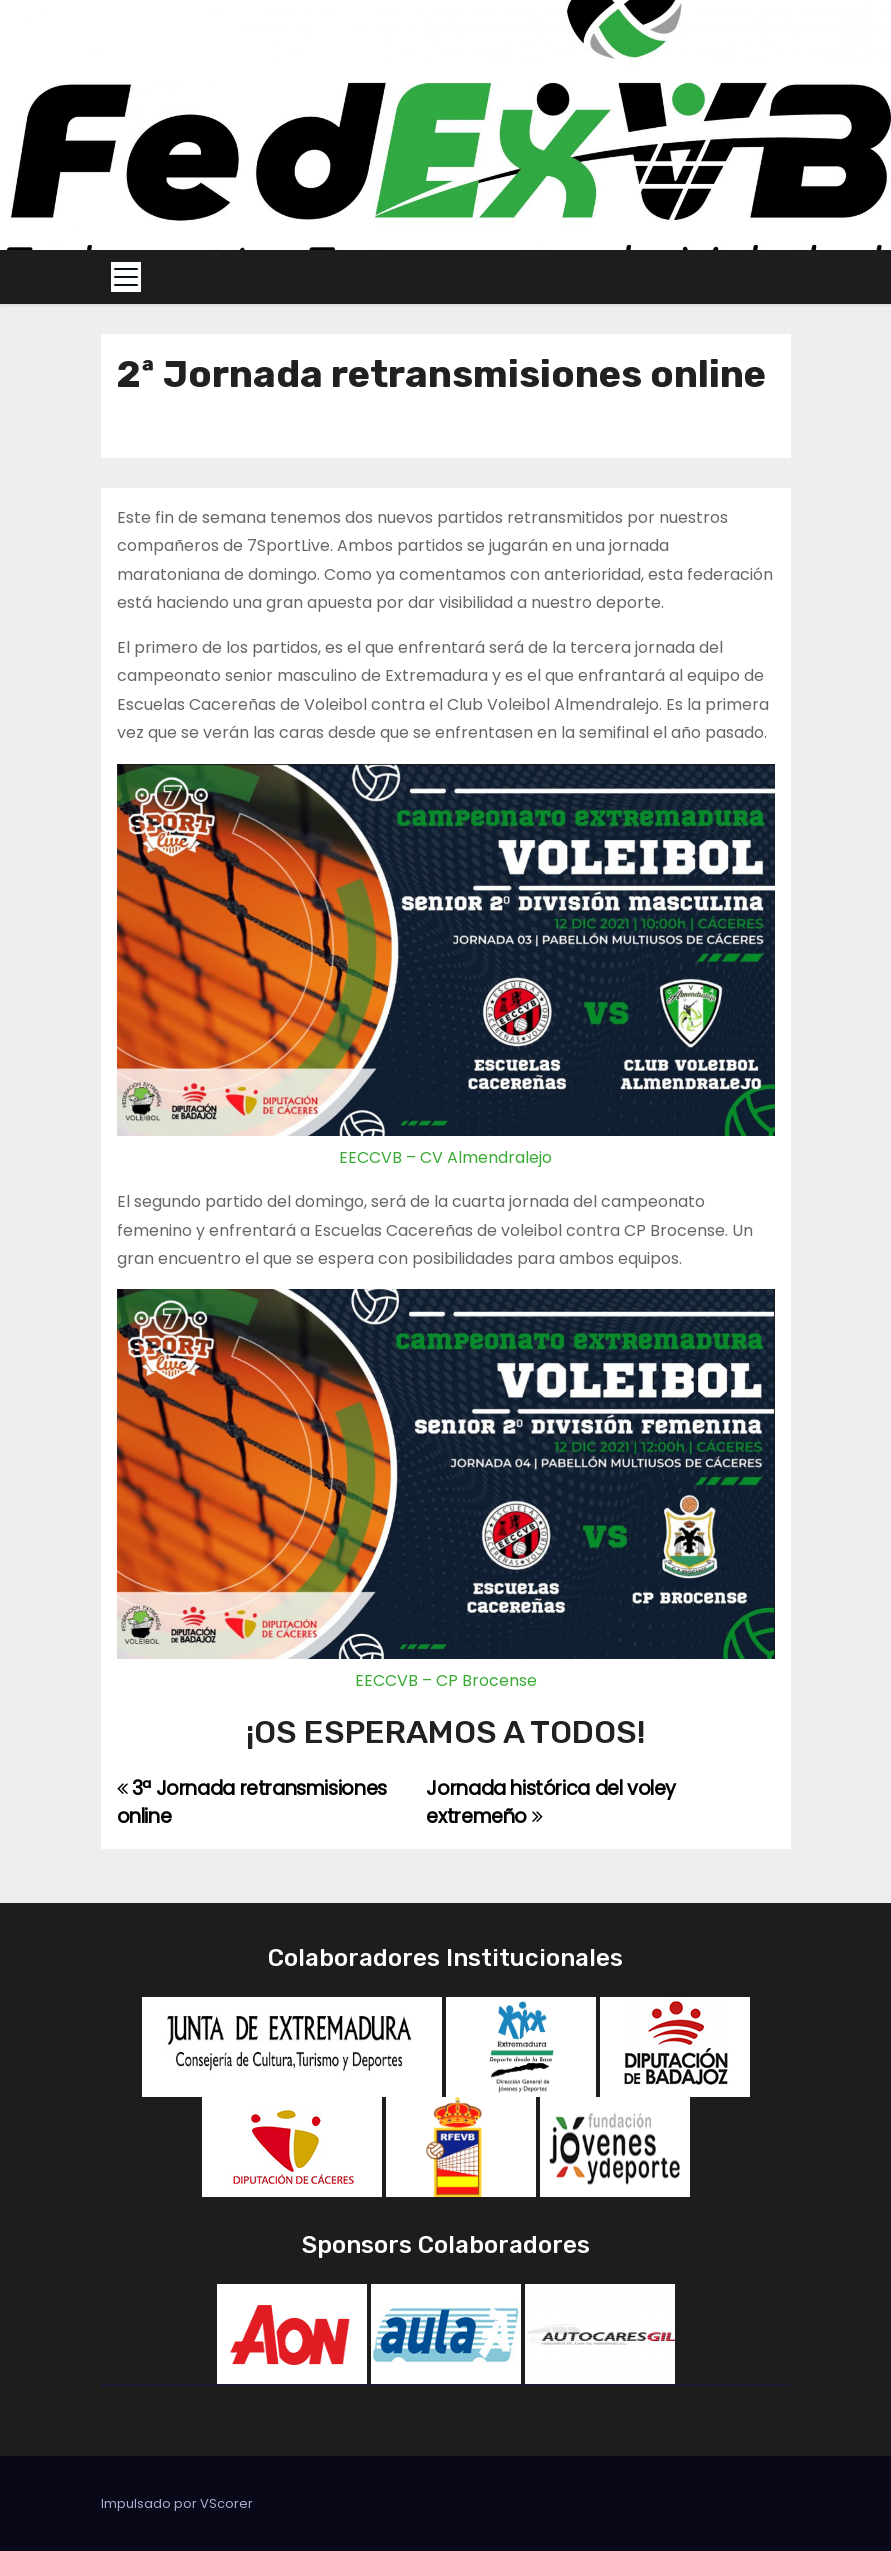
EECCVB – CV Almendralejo (445, 1157)
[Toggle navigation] (126, 277)
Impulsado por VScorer (177, 2503)
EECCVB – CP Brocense (446, 1680)
